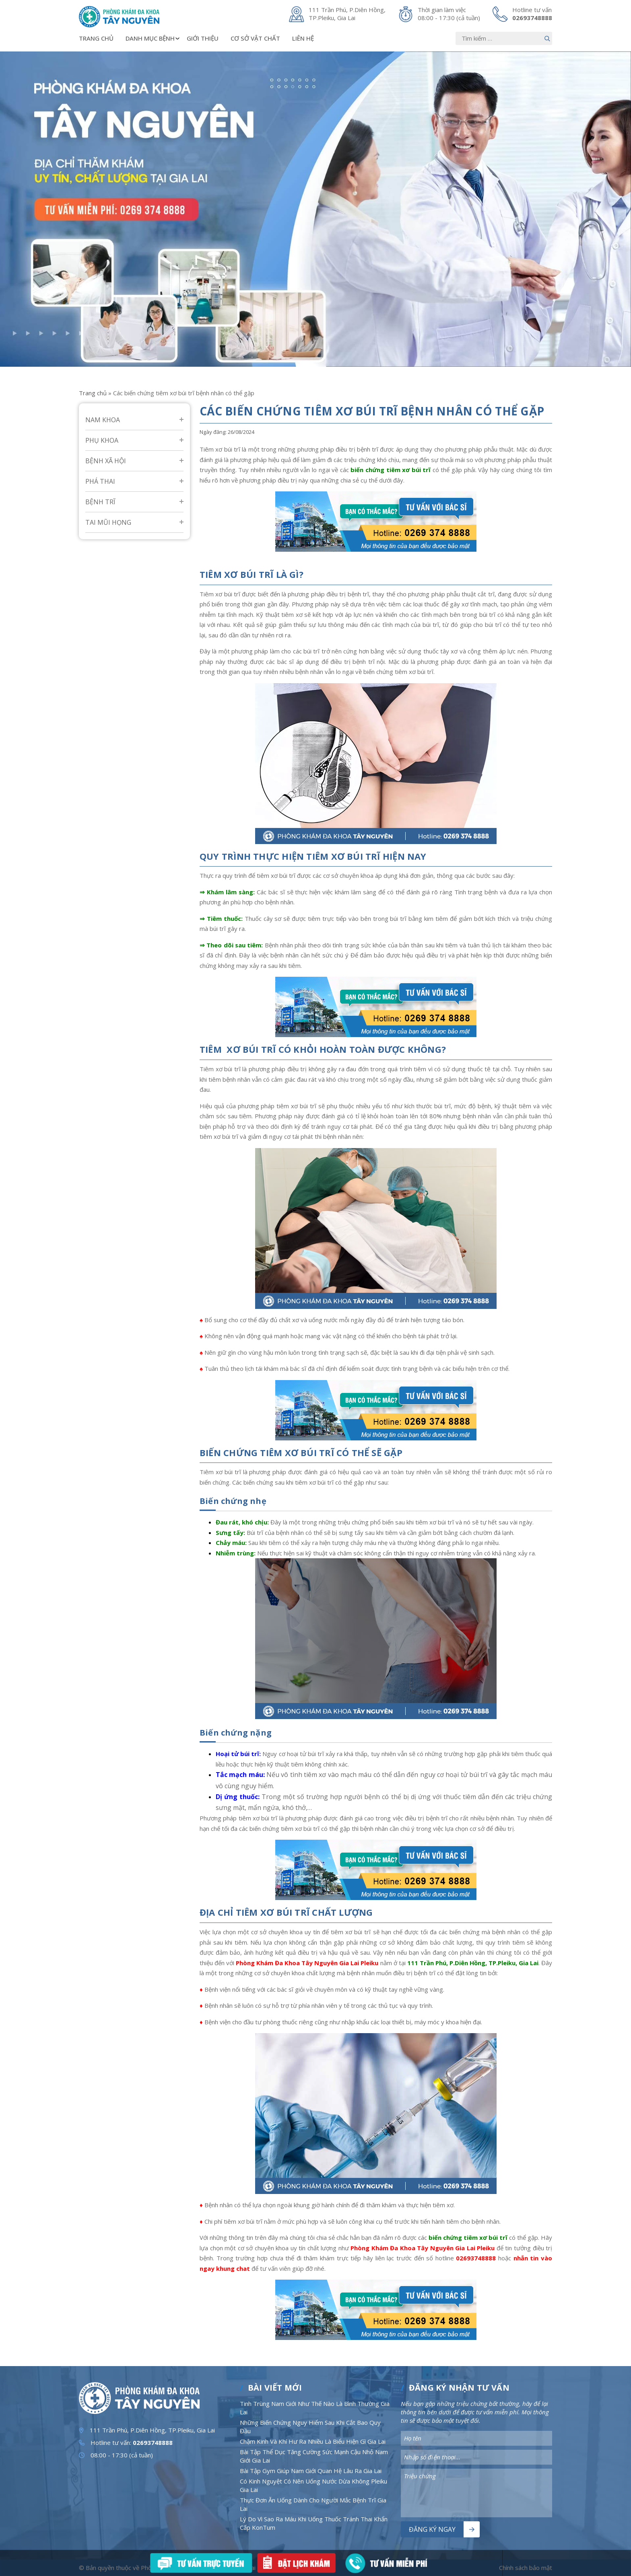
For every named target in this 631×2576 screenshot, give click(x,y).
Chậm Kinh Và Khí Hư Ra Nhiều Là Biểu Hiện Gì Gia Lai (313, 2441)
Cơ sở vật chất (255, 38)
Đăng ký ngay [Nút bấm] (432, 2529)
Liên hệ (303, 38)
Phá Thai (100, 481)
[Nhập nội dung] (504, 38)
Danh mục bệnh (153, 38)
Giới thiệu (203, 38)
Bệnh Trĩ (100, 501)
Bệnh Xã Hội (105, 460)
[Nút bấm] (547, 38)
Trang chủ (96, 38)
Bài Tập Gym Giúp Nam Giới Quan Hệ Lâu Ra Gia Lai (310, 2471)
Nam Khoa (102, 419)
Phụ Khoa (101, 440)
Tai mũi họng (108, 522)
